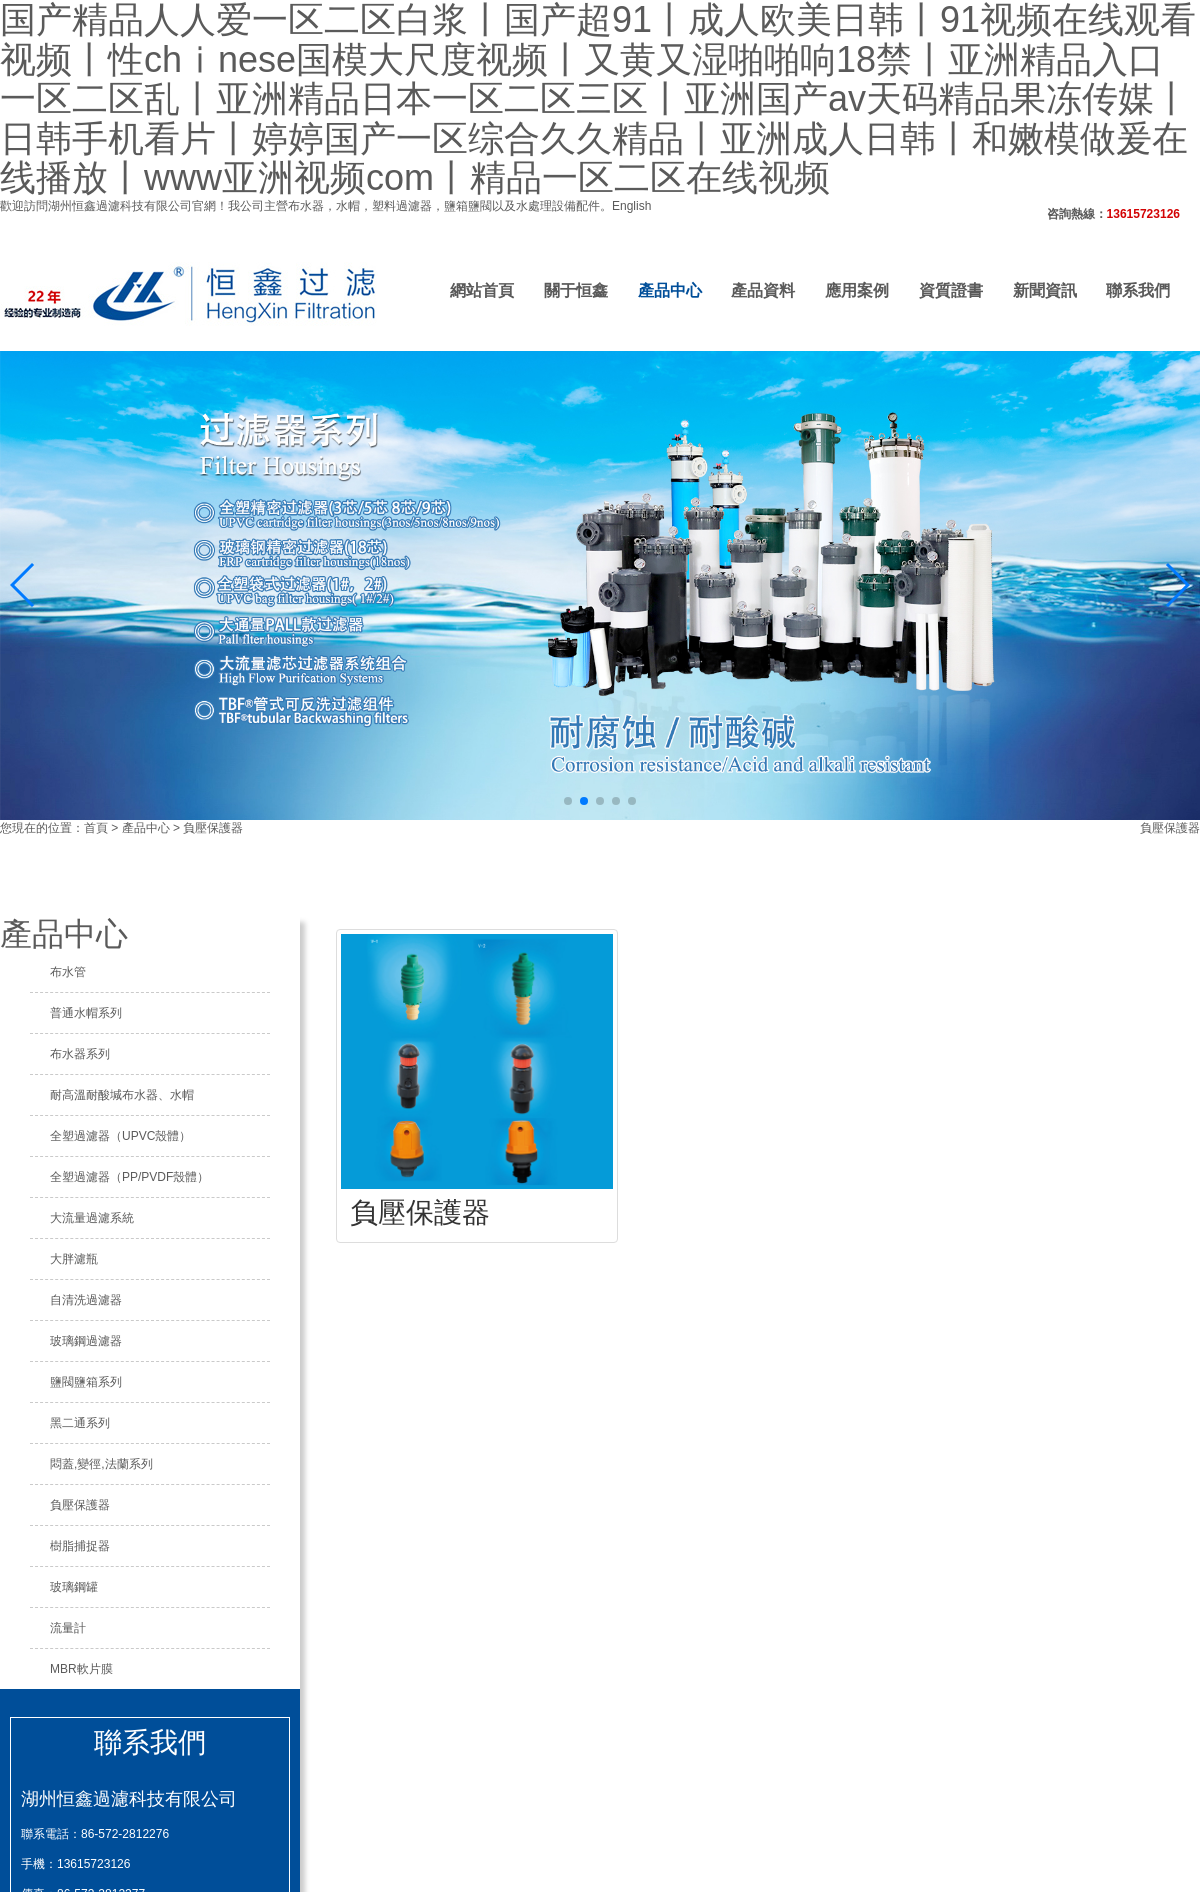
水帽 (348, 206)
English (631, 206)
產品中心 (670, 290)
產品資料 (763, 290)
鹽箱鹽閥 (468, 206)
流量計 (68, 1628)
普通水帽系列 (86, 1013)
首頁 (96, 828)
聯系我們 (1138, 290)
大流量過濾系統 (92, 1218)
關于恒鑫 (576, 290)
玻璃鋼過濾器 (86, 1341)
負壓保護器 (213, 828)
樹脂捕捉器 (80, 1546)
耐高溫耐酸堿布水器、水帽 (122, 1095)
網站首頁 (482, 290)
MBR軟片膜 (81, 1669)
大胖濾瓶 (74, 1259)
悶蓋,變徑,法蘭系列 (101, 1464)
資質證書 (951, 290)
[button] (568, 801)
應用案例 (857, 290)
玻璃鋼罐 (74, 1587)
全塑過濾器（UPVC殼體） (120, 1136)
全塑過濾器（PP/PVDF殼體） (129, 1177)
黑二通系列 (80, 1423)
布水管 (68, 972)
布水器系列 (80, 1054)
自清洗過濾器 (86, 1300)
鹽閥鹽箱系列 (86, 1382)
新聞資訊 (1045, 290)
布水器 (306, 206)
